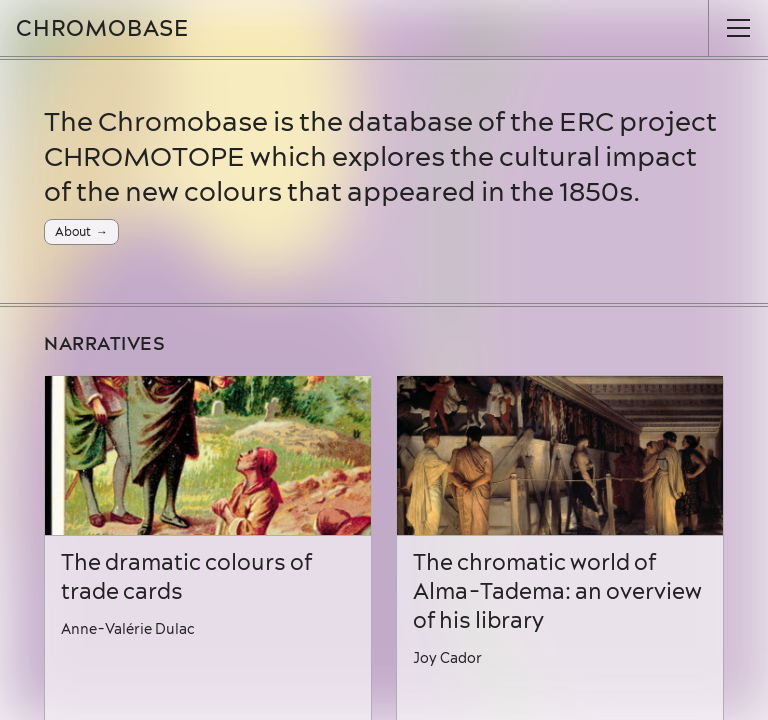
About (73, 231)
